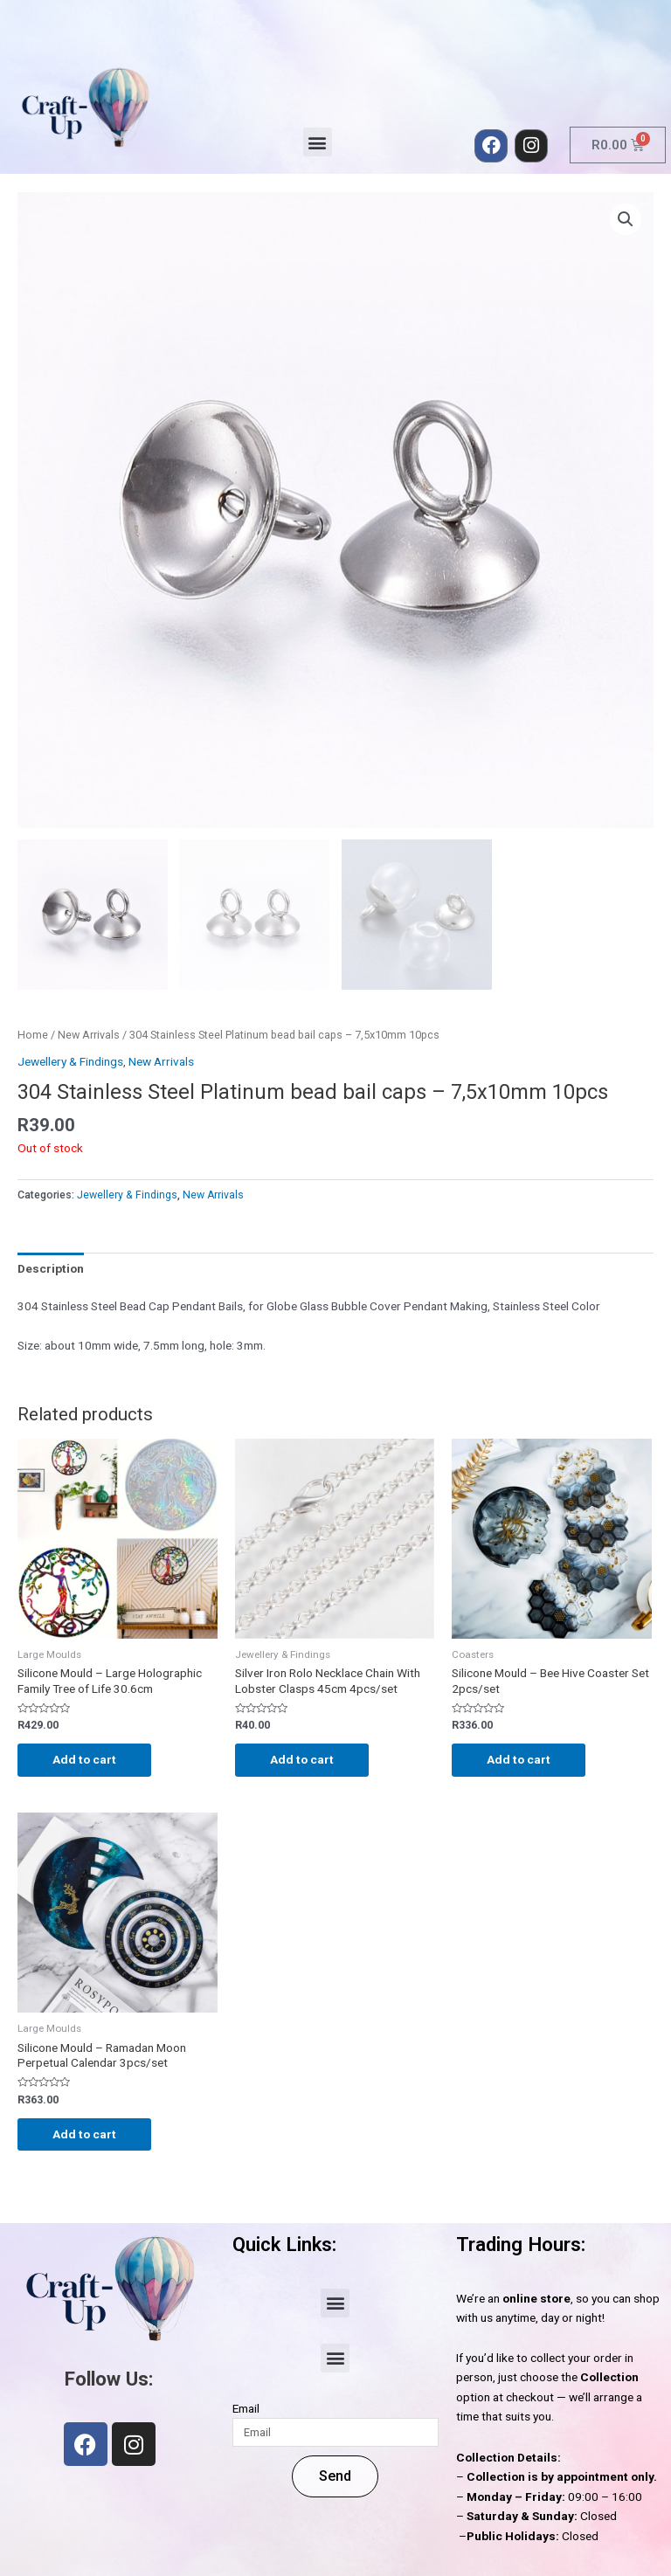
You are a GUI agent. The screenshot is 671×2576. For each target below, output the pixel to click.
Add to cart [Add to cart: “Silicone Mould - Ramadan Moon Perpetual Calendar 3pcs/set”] (84, 2134)
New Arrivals (89, 1034)
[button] (317, 142)
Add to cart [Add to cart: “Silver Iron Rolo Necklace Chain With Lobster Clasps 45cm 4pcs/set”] (302, 1759)
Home (32, 1034)
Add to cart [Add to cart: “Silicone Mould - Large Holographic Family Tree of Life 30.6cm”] (84, 1759)
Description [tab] (50, 1268)
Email (245, 2408)
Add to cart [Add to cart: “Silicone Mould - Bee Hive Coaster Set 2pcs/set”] (518, 1759)
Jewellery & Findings (70, 1061)
